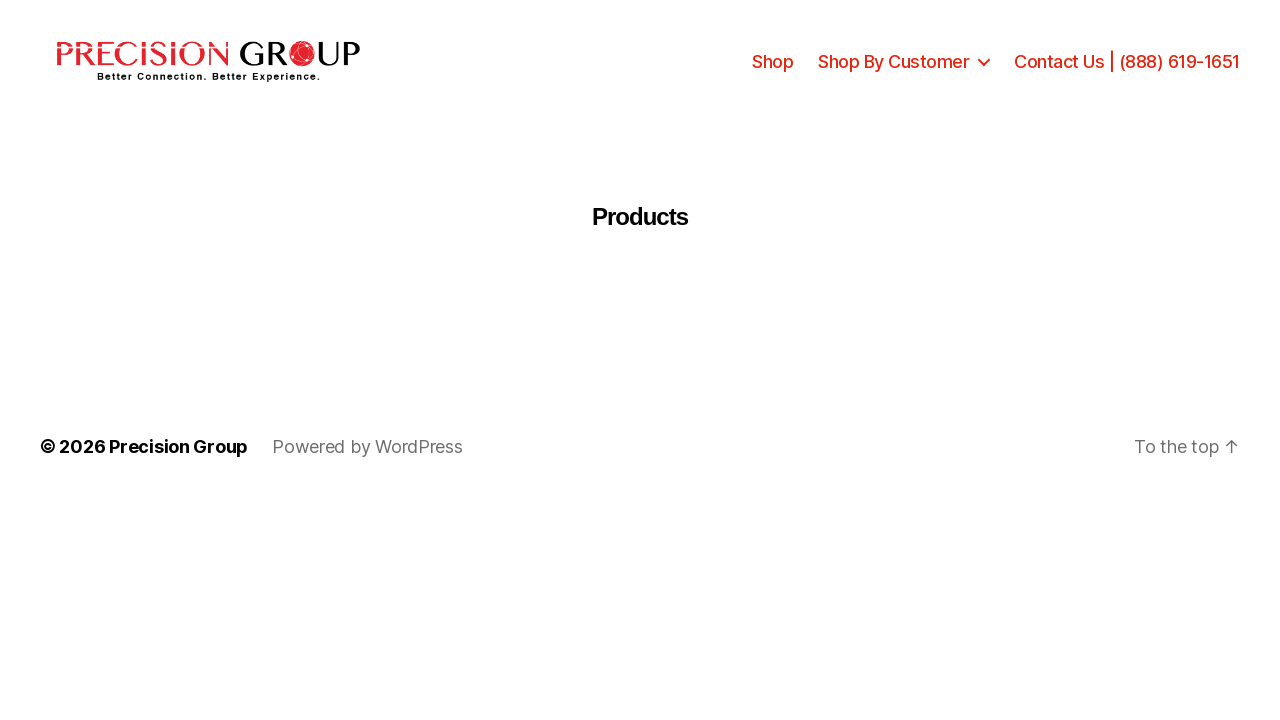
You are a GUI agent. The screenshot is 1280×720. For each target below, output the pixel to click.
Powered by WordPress (367, 469)
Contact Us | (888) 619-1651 (1127, 72)
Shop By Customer (893, 72)
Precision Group (178, 469)
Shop (772, 72)
